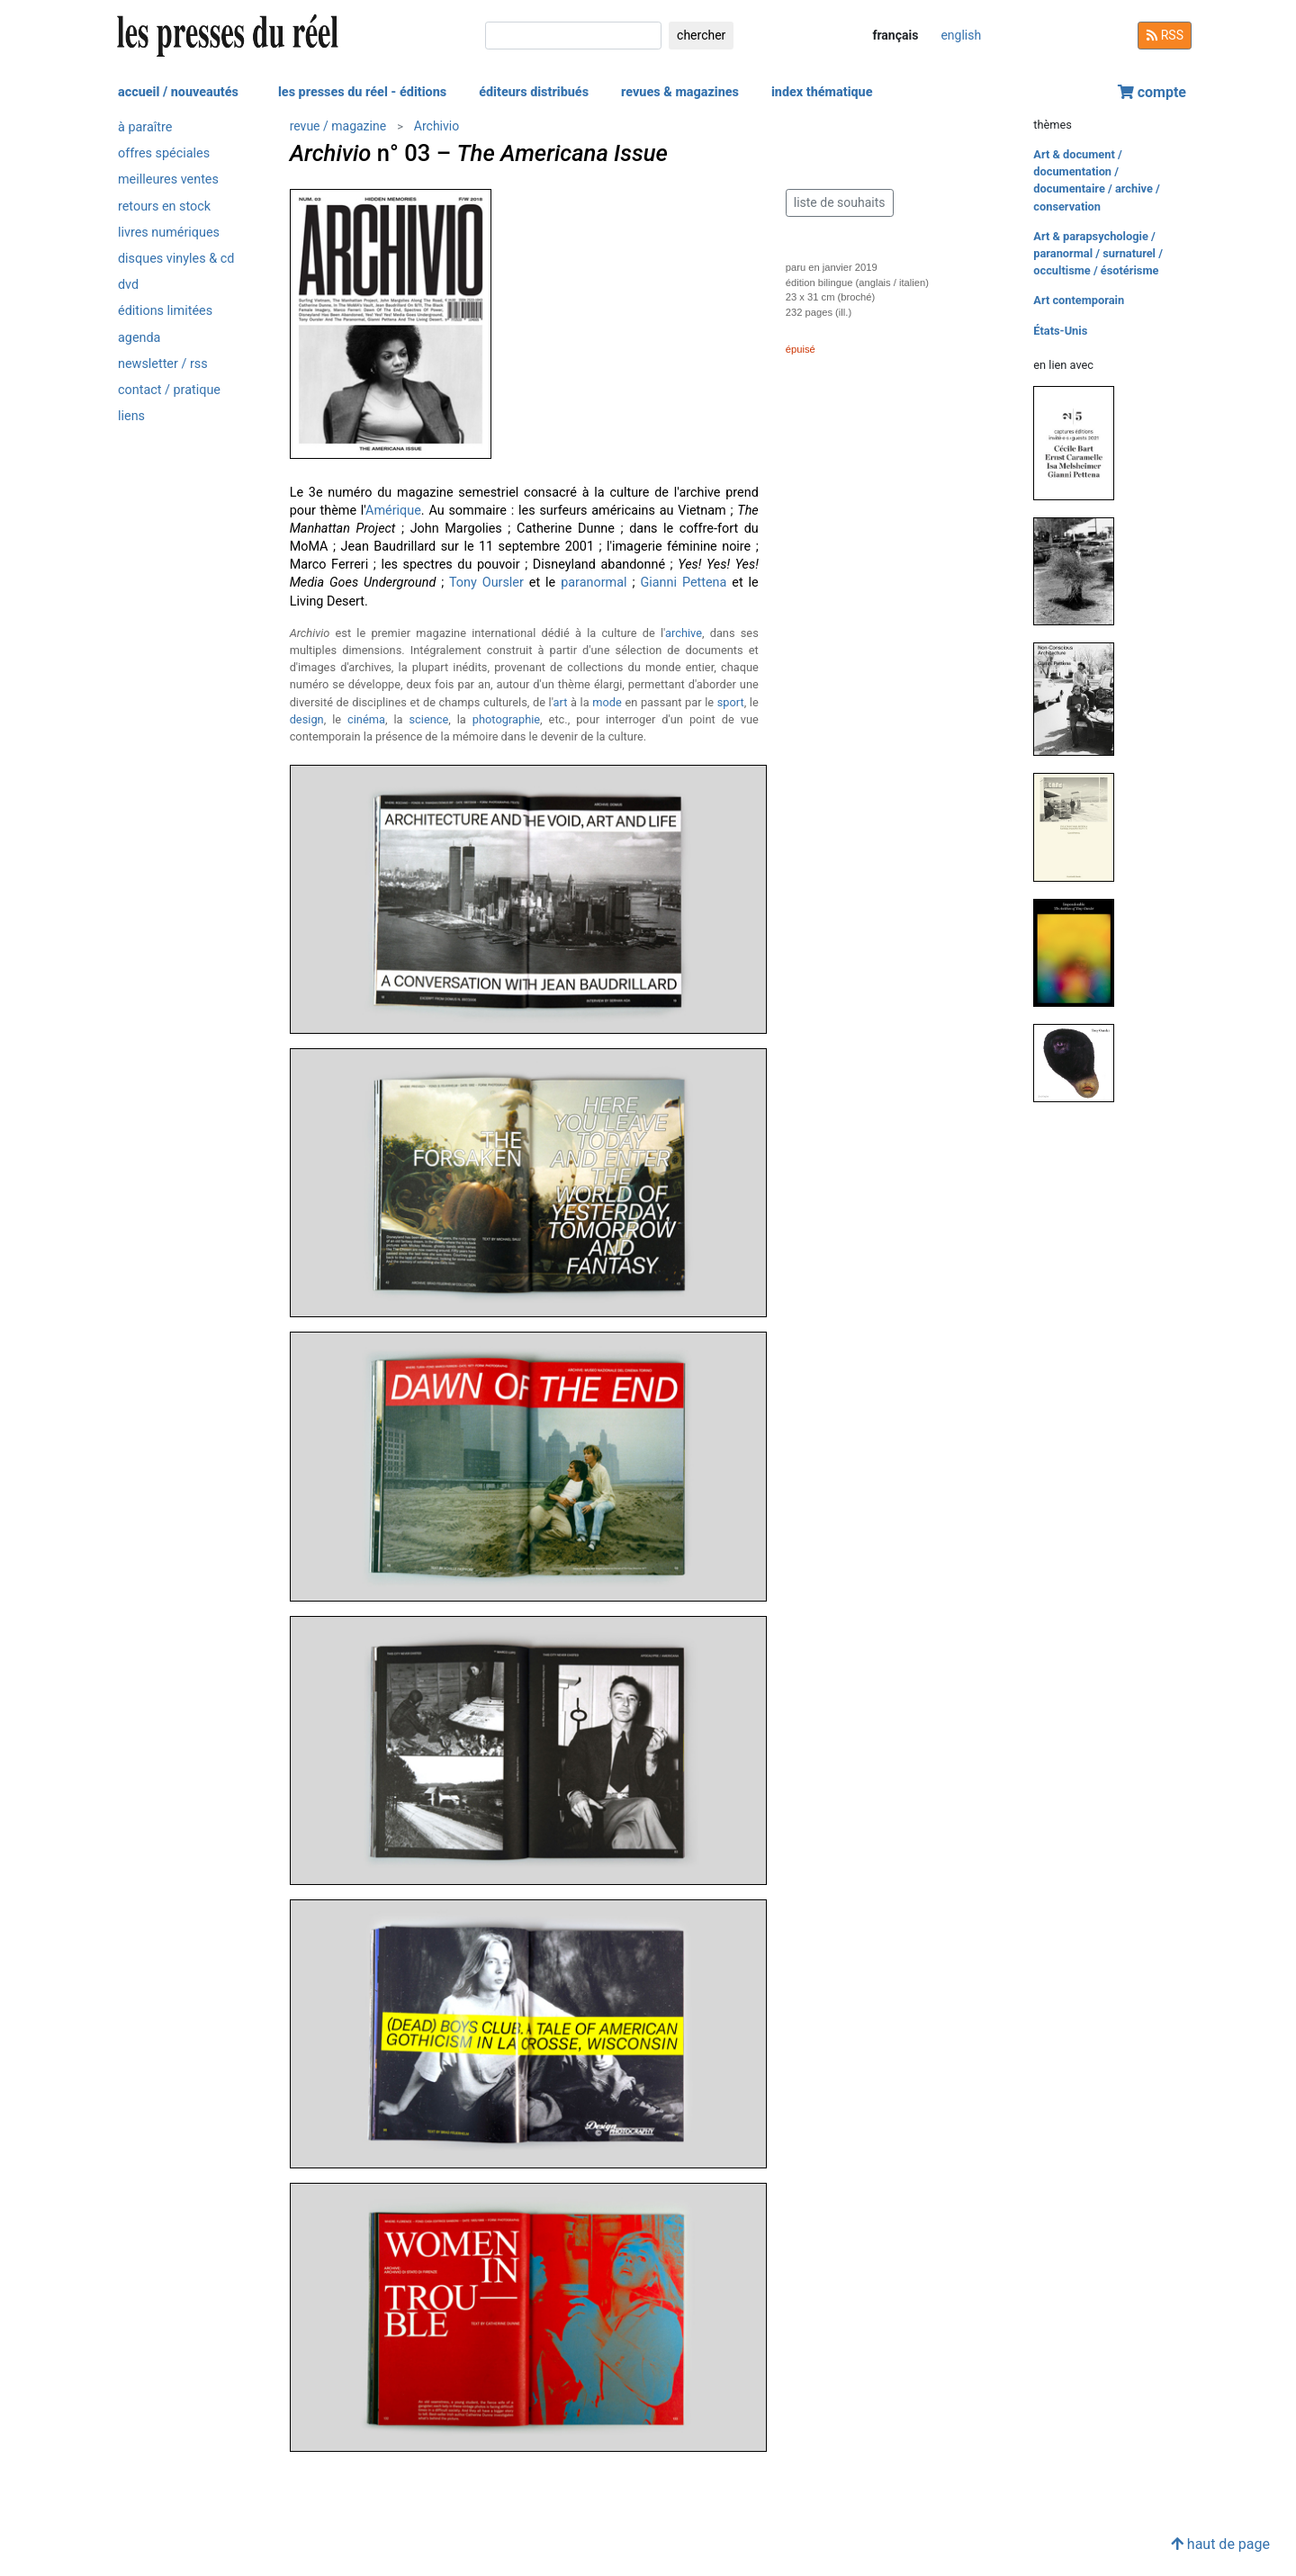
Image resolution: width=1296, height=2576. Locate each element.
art (561, 702)
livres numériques (169, 232)
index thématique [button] (822, 92)
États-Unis (1060, 330)
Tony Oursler (486, 582)
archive (683, 633)
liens (131, 416)
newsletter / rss (163, 364)
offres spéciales (164, 153)
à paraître (145, 127)
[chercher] (573, 35)
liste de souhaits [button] (840, 202)
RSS (1165, 35)
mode (607, 702)
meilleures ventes (168, 179)
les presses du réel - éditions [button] (362, 92)
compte (1152, 92)
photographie (506, 719)
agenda (139, 338)
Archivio (436, 126)
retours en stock (164, 206)
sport (730, 702)
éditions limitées (165, 311)
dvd (128, 284)
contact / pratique (169, 390)
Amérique (393, 510)
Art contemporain (1078, 300)
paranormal (593, 582)
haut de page (1220, 2544)
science (428, 719)
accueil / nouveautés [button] (178, 92)
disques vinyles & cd (176, 258)
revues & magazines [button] (680, 92)
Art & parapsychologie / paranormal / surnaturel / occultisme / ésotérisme (1098, 253)
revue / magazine (338, 126)
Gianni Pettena (683, 582)
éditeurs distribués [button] (534, 92)
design (307, 719)
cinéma (366, 719)
